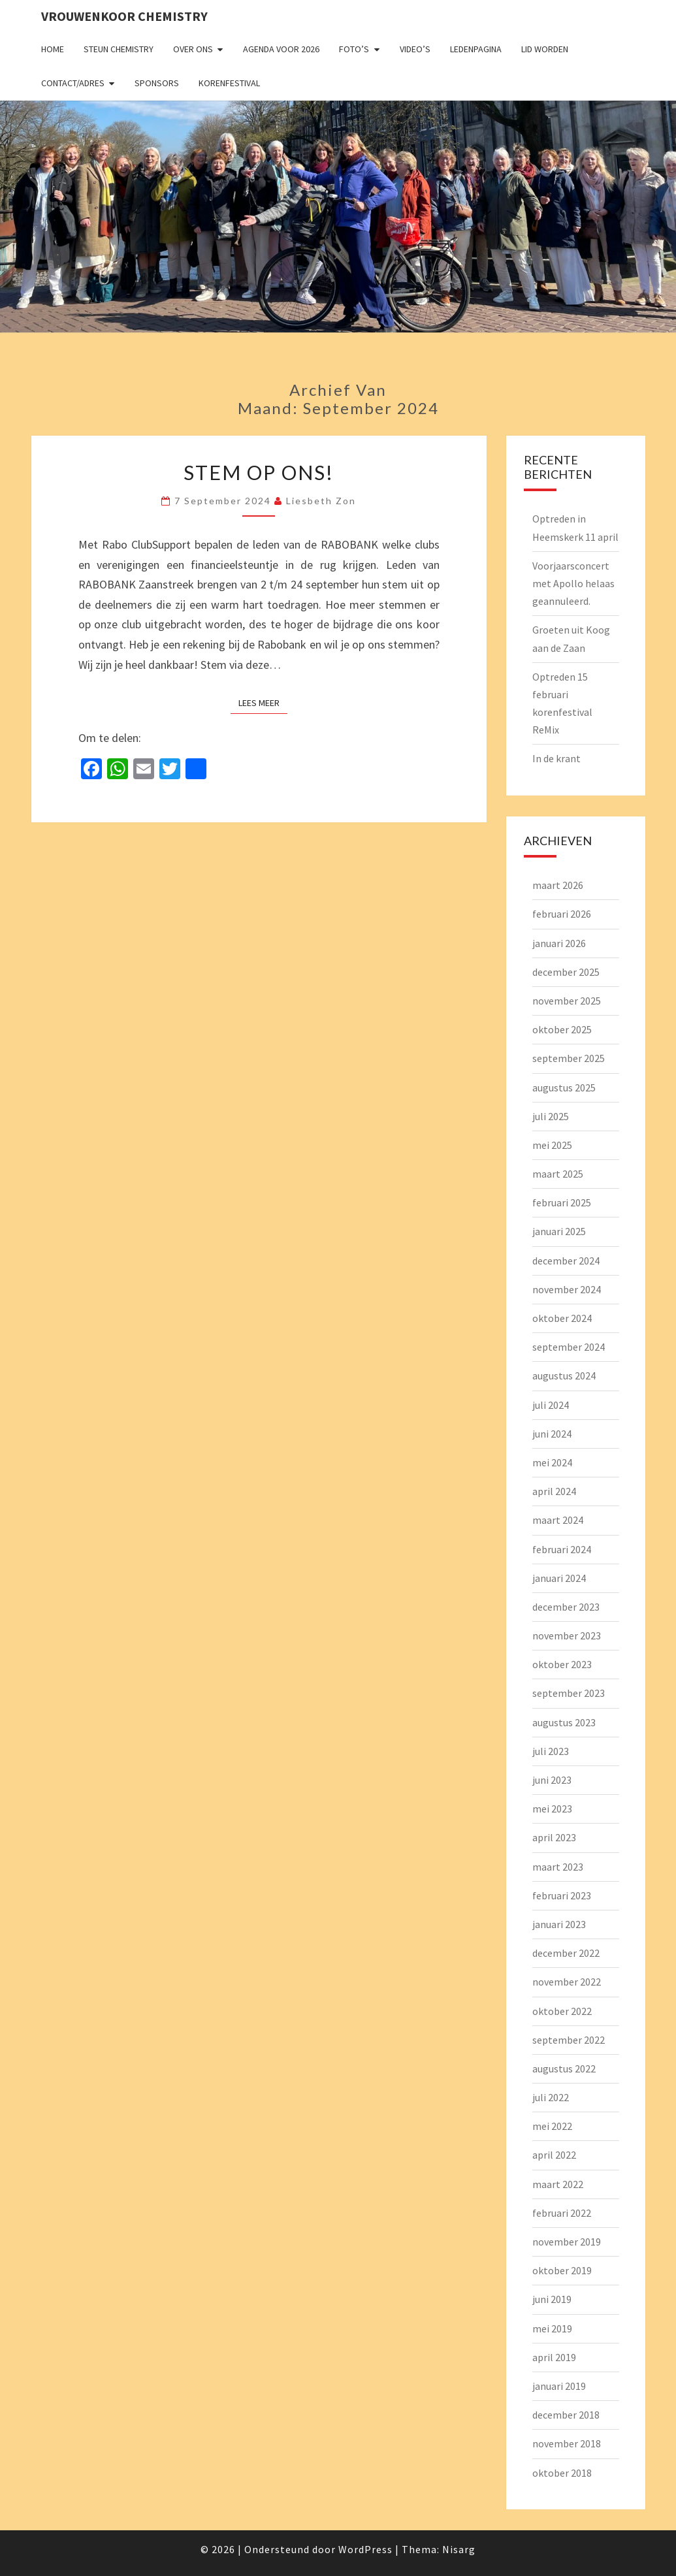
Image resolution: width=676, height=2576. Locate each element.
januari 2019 (559, 2385)
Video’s (415, 49)
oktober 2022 (562, 2011)
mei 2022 (552, 2126)
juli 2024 (550, 1404)
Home (52, 49)
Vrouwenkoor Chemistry (124, 16)
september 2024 (568, 1346)
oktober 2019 (562, 2270)
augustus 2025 (564, 1087)
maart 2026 (557, 885)
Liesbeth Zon (321, 500)
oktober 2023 (562, 1664)
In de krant (556, 758)
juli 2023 (550, 1751)
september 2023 (568, 1692)
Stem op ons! (259, 472)
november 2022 (566, 1981)
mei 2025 (552, 1144)
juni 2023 (551, 1779)
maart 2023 (557, 1866)
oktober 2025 (562, 1029)
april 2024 (554, 1491)
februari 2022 (561, 2212)
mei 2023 (552, 1808)
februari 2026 (561, 913)
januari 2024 (559, 1578)
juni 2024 (551, 1433)
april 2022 (554, 2154)
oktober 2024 (562, 1318)
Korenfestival (229, 83)
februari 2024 (561, 1549)
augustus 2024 (564, 1375)
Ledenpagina (476, 49)
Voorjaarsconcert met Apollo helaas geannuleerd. (573, 583)
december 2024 (566, 1260)
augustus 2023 (564, 1722)
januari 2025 (559, 1231)
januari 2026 (559, 943)
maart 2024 (557, 1519)
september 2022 (568, 2039)
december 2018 (566, 2414)
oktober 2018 (562, 2472)
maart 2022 (557, 2184)
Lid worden (544, 49)
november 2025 (566, 1000)
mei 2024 (552, 1462)
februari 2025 (561, 1202)
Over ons (193, 49)
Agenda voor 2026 (281, 49)
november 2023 (566, 1635)
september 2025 (568, 1058)
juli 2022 (550, 2097)
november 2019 (566, 2241)
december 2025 (566, 971)
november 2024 (566, 1289)
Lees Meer (262, 702)
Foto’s (354, 49)
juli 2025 (550, 1116)
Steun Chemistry (118, 49)
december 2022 (566, 1952)
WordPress (365, 2549)
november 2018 (566, 2443)
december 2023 (566, 1606)
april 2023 (554, 1837)
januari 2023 (559, 1924)
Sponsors (157, 83)
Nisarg (458, 2549)
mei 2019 (552, 2328)
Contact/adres (73, 83)
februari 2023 (561, 1895)
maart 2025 (557, 1173)
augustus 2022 (564, 2068)
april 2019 (554, 2357)
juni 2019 (551, 2299)
